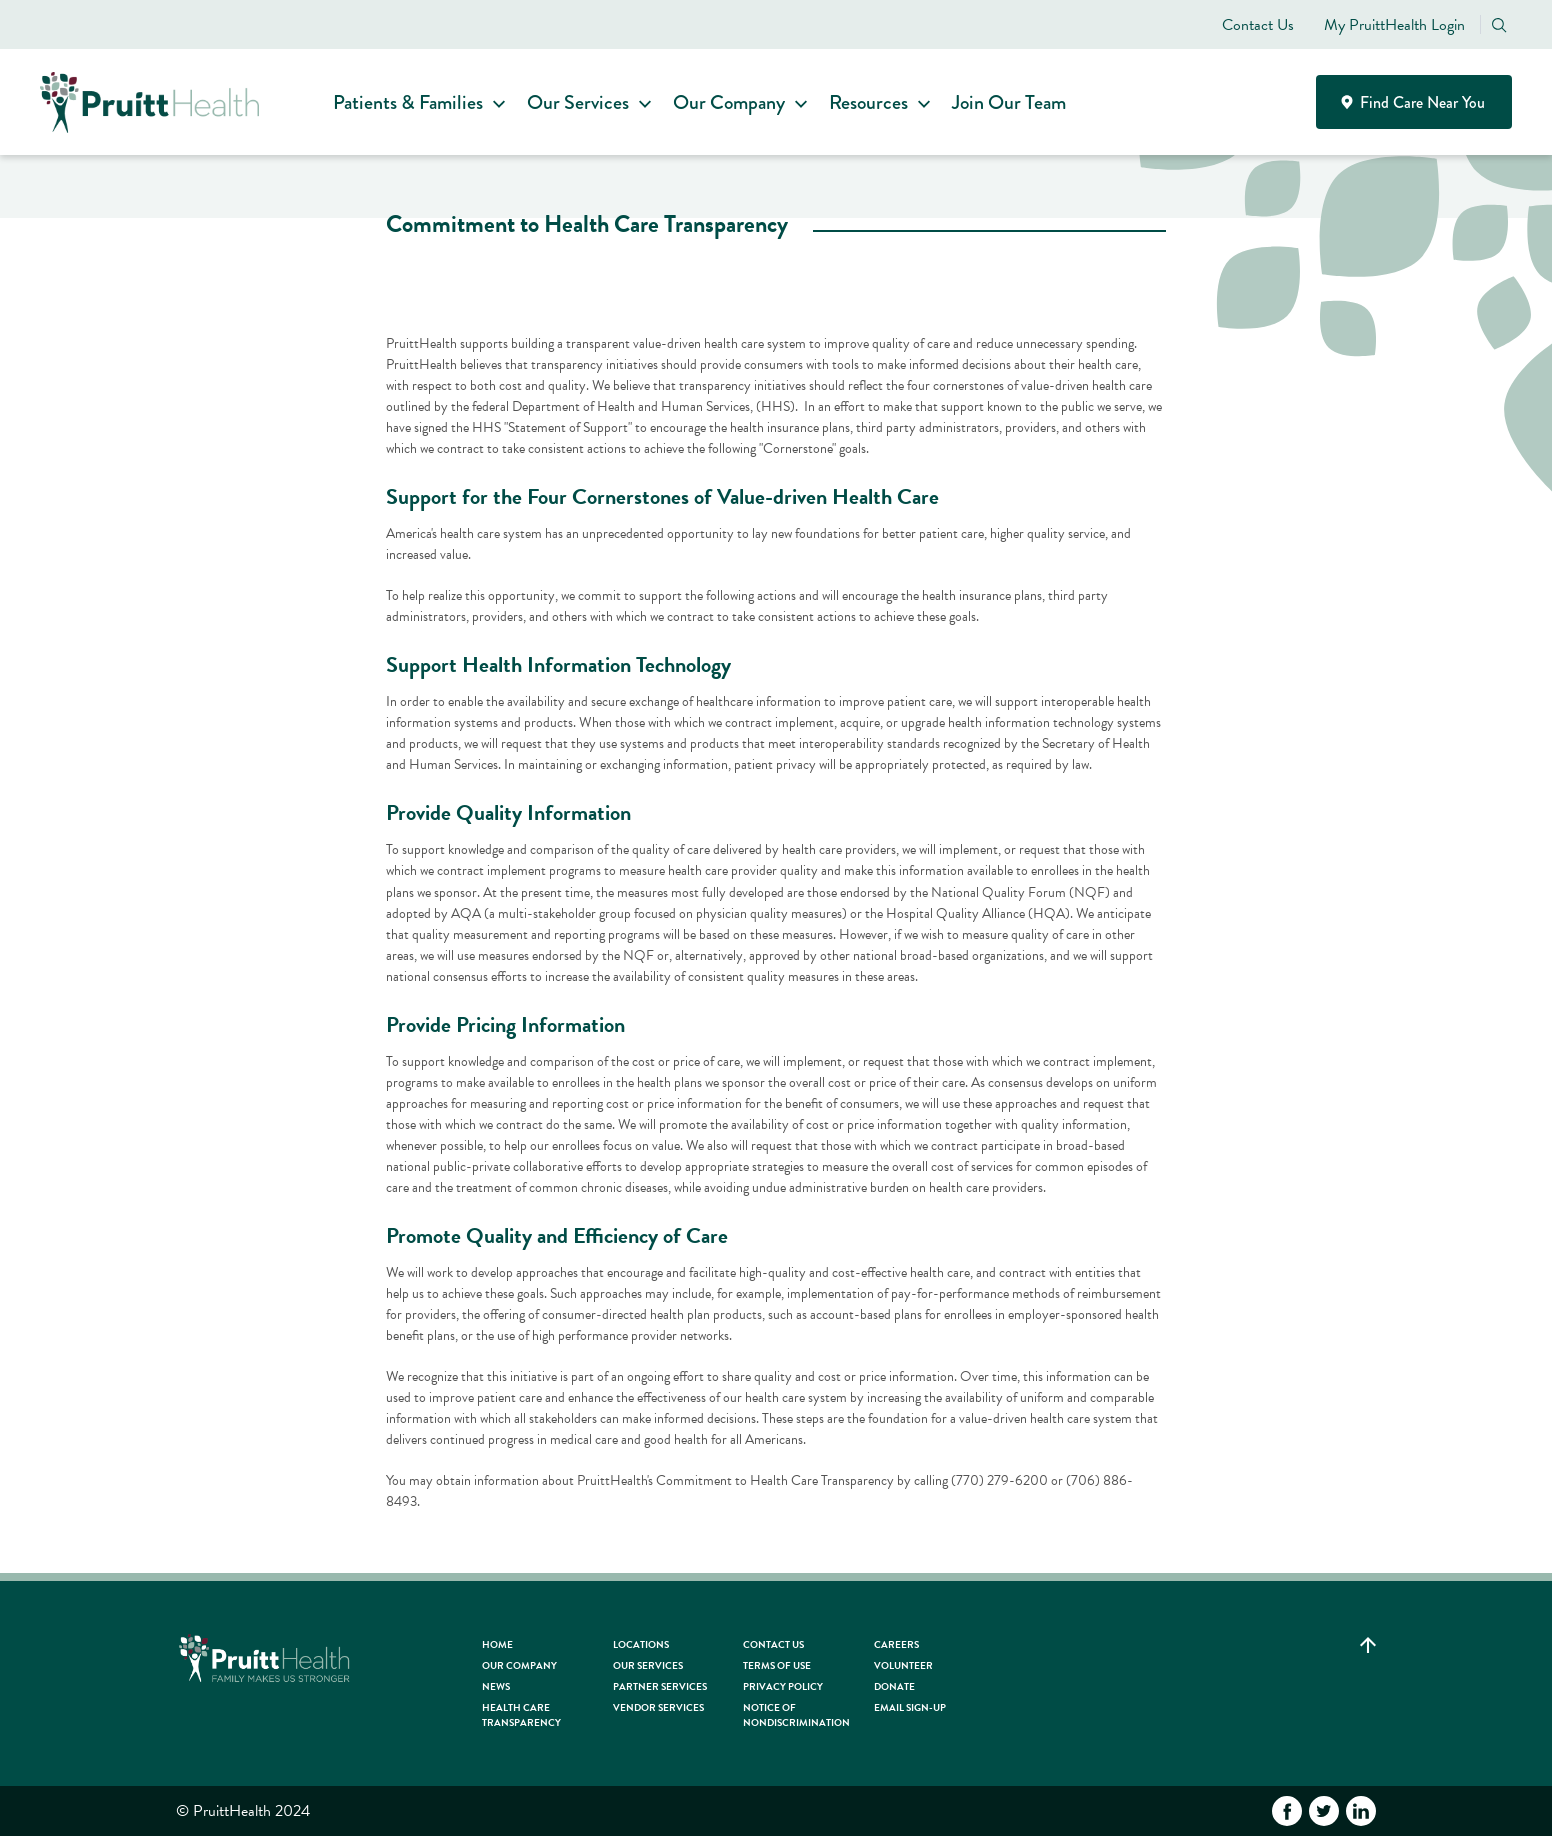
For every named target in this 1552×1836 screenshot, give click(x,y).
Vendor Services (658, 1707)
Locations (641, 1644)
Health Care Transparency (521, 1715)
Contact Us (1258, 25)
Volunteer (903, 1665)
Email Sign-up (910, 1707)
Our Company (735, 102)
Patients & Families (414, 102)
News (496, 1686)
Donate (894, 1686)
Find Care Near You (1414, 102)
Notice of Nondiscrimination (796, 1715)
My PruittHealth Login (1394, 25)
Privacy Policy (783, 1686)
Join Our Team (1015, 102)
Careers (896, 1644)
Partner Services (660, 1686)
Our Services (584, 102)
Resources (874, 102)
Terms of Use (777, 1665)
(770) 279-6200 (999, 1480)
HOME (497, 1644)
